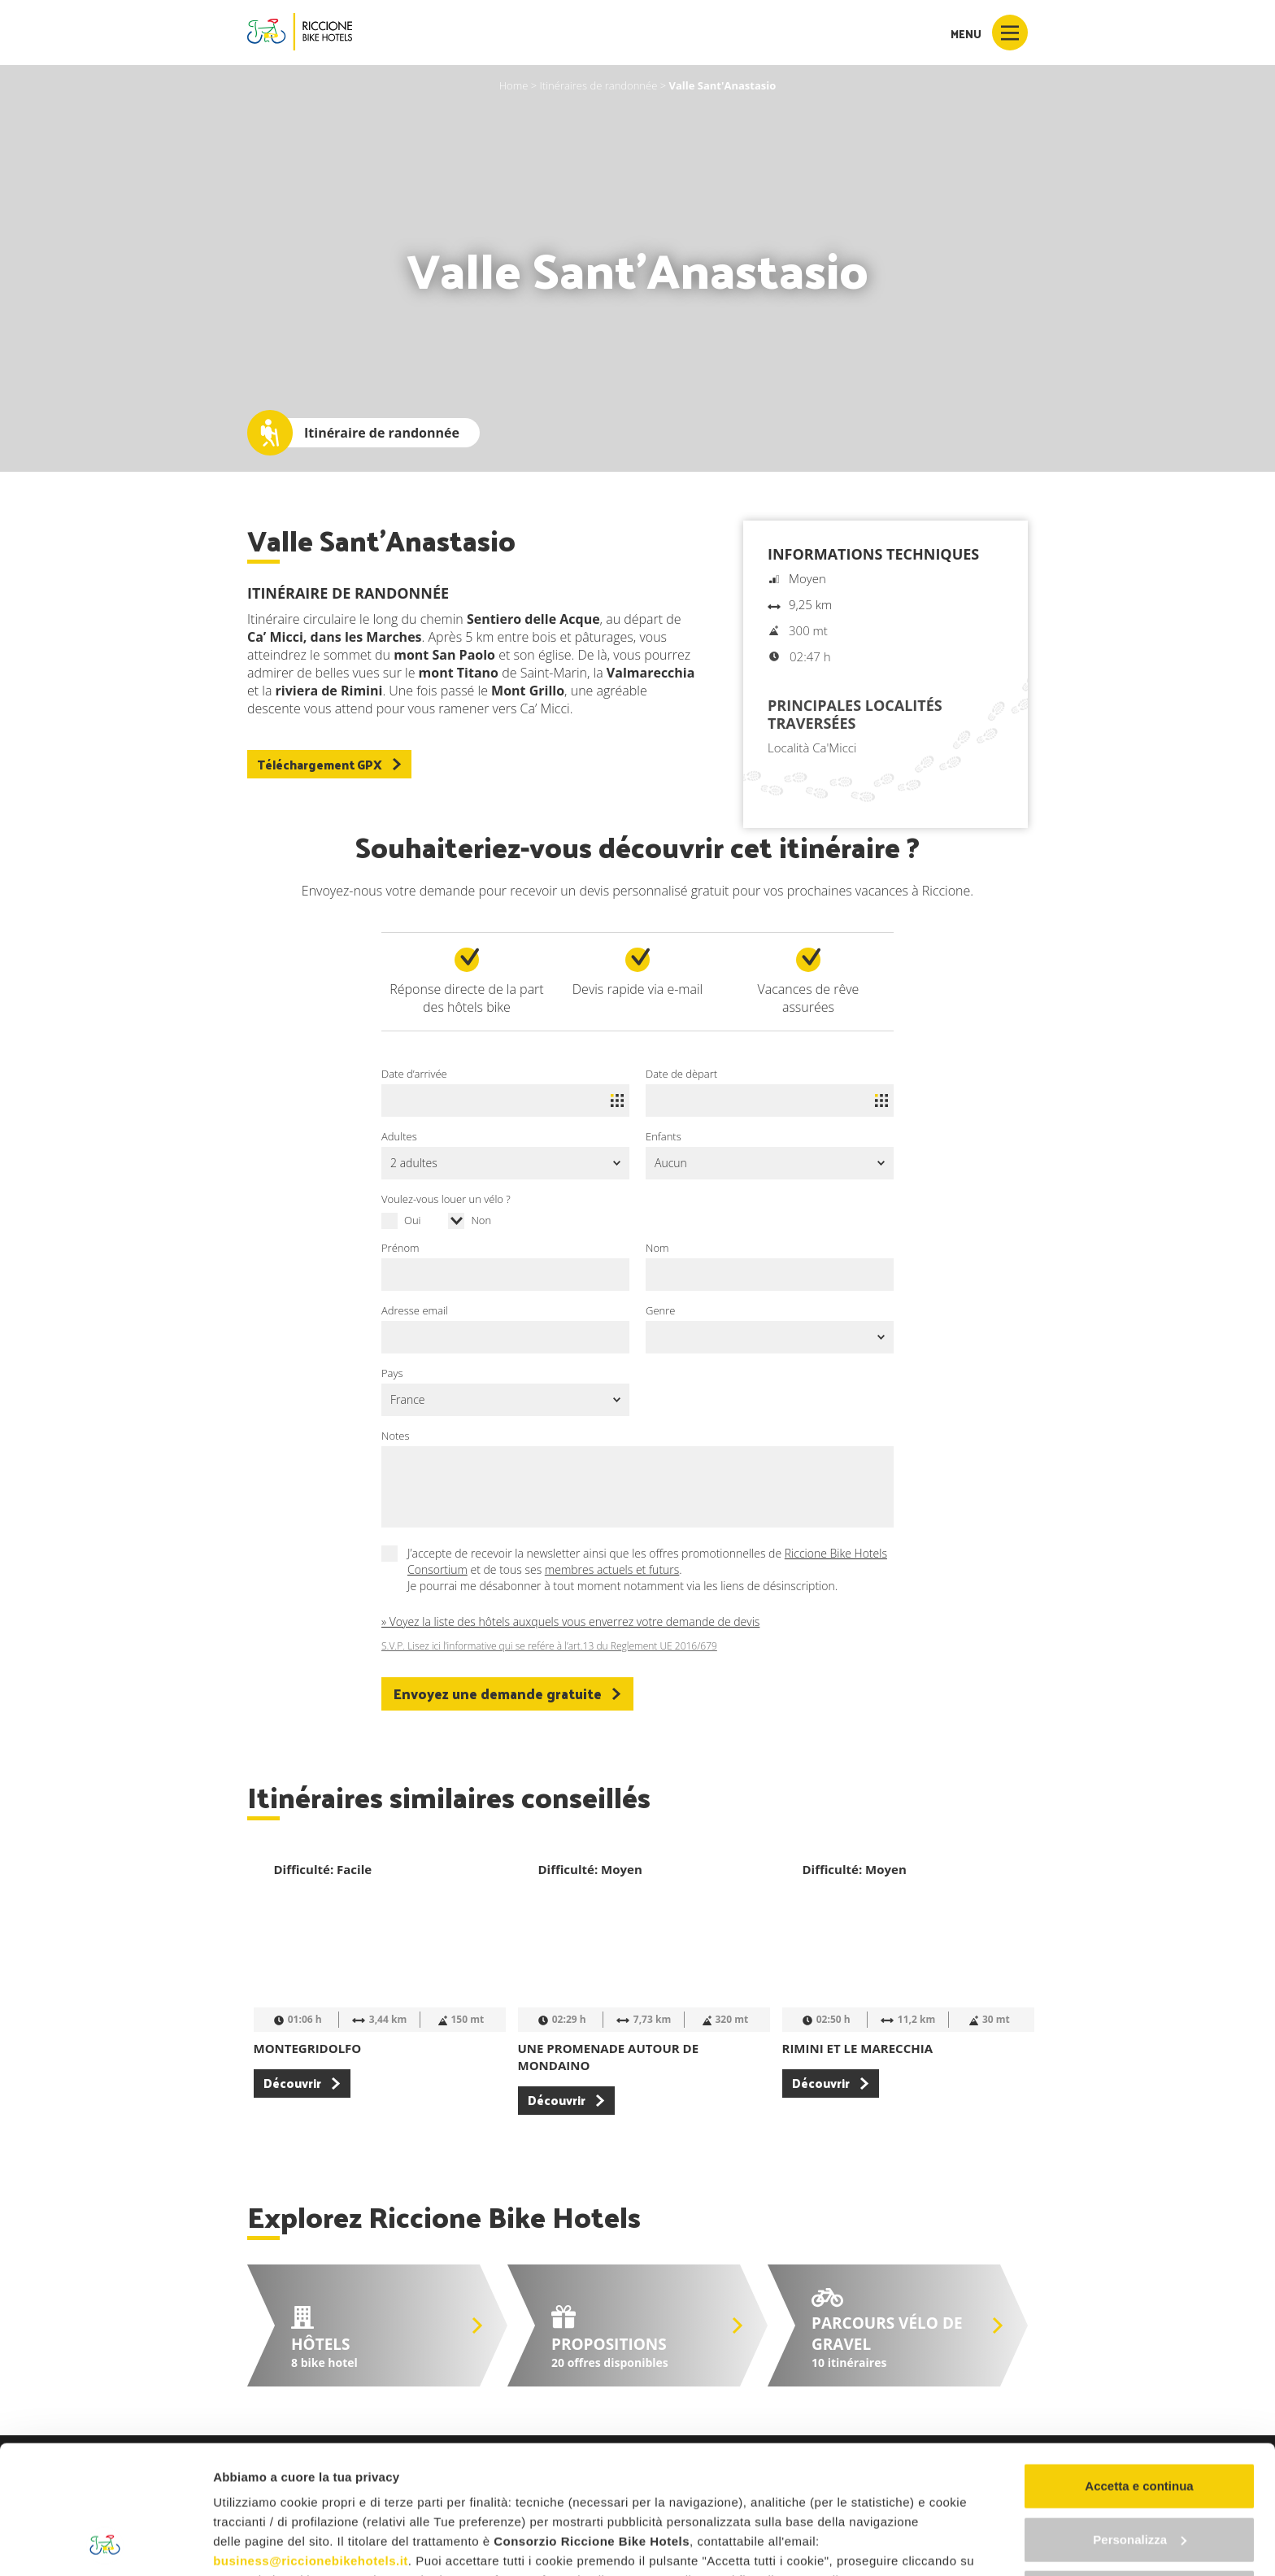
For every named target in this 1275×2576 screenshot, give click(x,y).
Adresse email (414, 1310)
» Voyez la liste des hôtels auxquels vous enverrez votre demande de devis (570, 1621)
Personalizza (1139, 2419)
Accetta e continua (1139, 2366)
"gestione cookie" (684, 2480)
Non (481, 1220)
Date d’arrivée (414, 1073)
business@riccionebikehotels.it (310, 2440)
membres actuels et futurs (612, 1569)
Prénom (400, 1247)
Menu (989, 32)
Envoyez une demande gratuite (507, 1693)
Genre (660, 1310)
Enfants (663, 1136)
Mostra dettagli (257, 2544)
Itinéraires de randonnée (599, 85)
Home (514, 85)
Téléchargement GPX (329, 764)
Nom (657, 1247)
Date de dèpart (681, 1073)
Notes (395, 1435)
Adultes (399, 1136)
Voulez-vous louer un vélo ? (446, 1199)
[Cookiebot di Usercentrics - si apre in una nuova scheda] (105, 2544)
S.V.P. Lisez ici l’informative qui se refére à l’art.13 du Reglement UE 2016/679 (549, 1646)
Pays (392, 1373)
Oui (412, 1220)
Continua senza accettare (1139, 2472)
